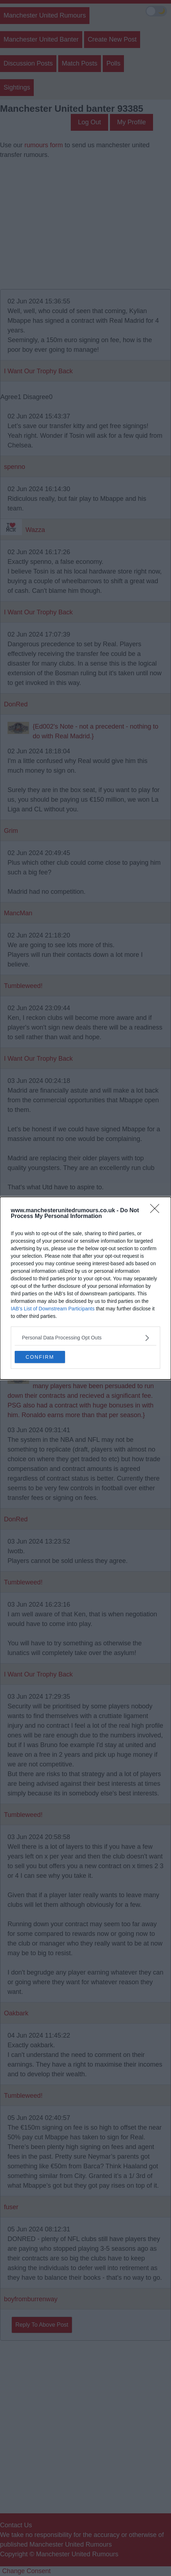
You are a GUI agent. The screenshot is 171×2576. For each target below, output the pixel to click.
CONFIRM (40, 1356)
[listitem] (85, 1337)
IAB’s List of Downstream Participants (52, 1308)
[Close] (157, 1210)
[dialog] (85, 1287)
